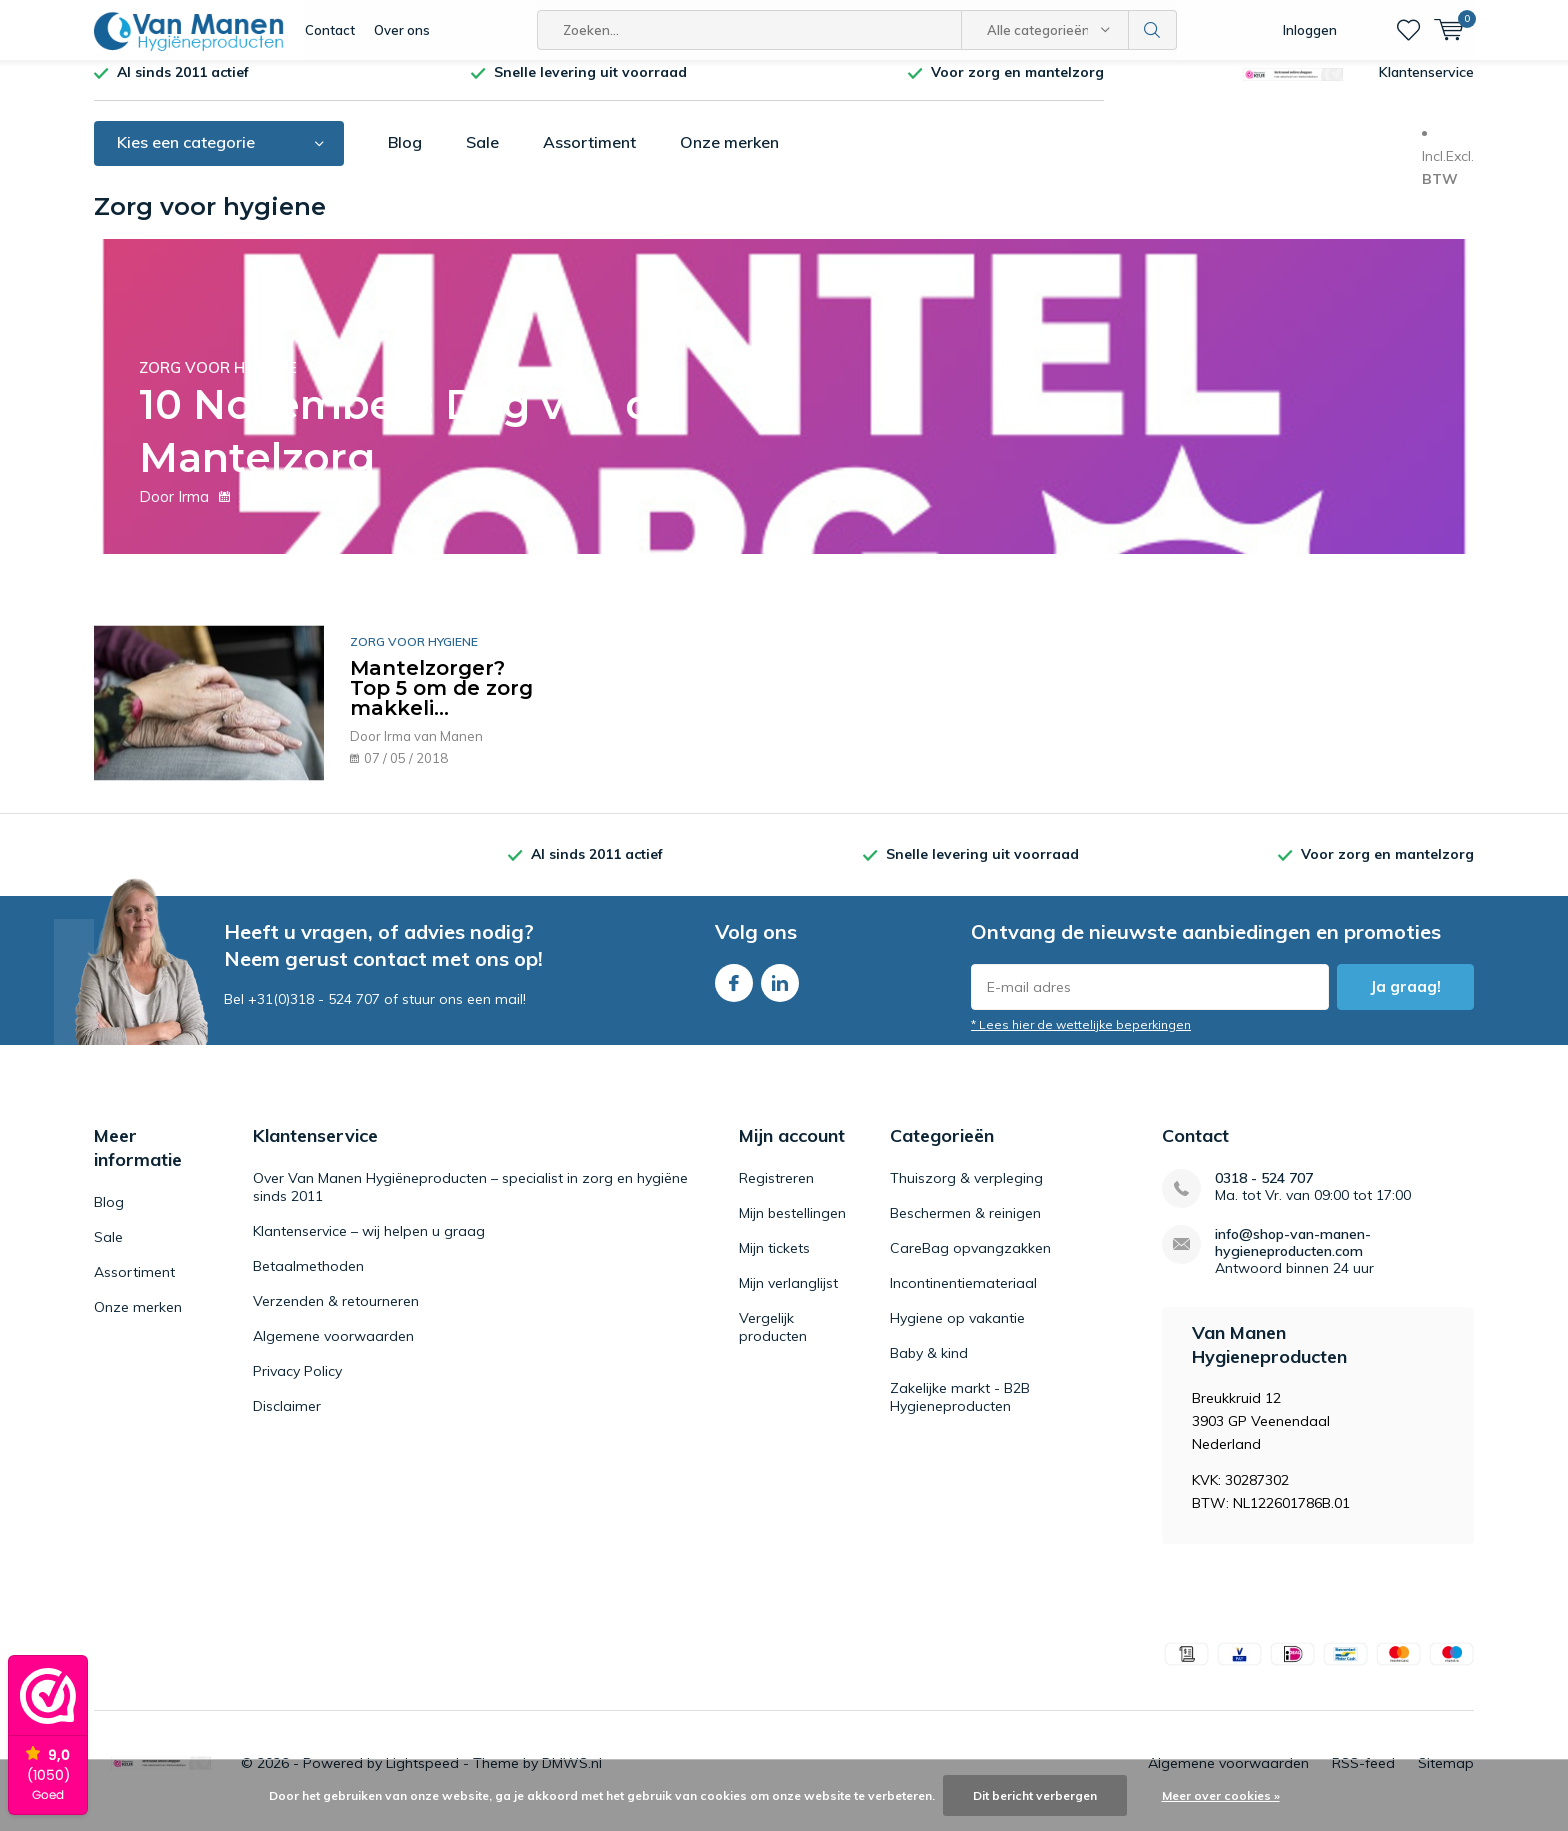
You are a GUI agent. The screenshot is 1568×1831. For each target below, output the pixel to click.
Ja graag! (1405, 1001)
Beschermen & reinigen (965, 1228)
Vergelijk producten (773, 1342)
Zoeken (1153, 30)
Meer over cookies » (1221, 1795)
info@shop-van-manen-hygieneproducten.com (1293, 1258)
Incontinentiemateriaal (963, 1298)
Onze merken (729, 157)
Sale (482, 157)
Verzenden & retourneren (336, 1316)
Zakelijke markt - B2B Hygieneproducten (960, 1412)
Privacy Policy (297, 1386)
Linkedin (780, 993)
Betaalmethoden (308, 1281)
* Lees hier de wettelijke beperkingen (1081, 1039)
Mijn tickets (774, 1263)
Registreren (776, 1193)
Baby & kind (929, 1368)
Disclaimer (287, 1421)
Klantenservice (1426, 87)
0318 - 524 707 (1264, 1193)
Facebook (734, 993)
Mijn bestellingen (792, 1228)
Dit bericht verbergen (1035, 1795)
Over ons (402, 30)
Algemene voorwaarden (333, 1351)
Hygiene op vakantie (957, 1333)
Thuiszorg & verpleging (966, 1193)
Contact (330, 30)
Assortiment (589, 157)
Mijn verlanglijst (788, 1298)
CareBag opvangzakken (970, 1263)
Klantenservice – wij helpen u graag (369, 1246)
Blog (405, 157)
